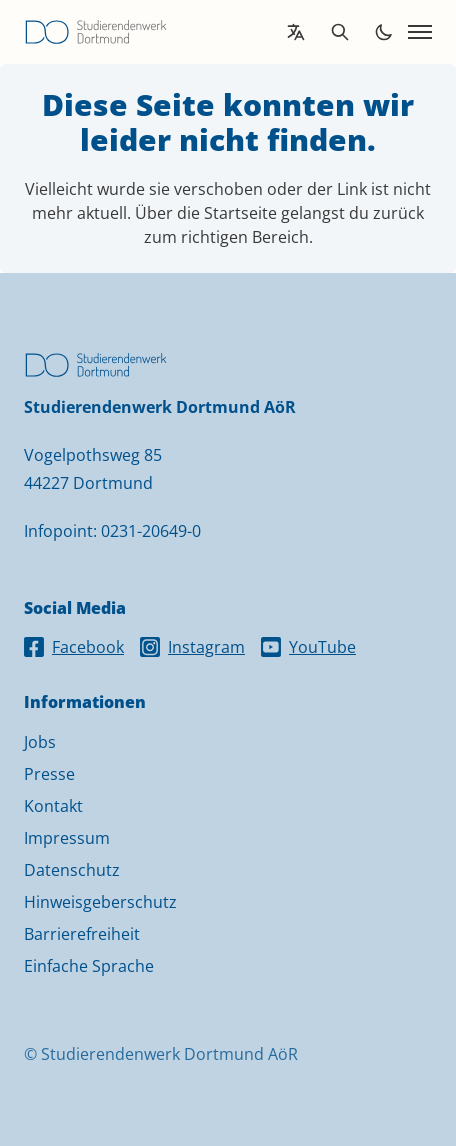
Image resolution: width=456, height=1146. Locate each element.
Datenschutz (72, 870)
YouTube (308, 647)
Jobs (40, 742)
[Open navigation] (420, 32)
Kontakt (53, 806)
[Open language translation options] (296, 32)
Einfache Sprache (89, 966)
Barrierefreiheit (82, 934)
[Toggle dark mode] (384, 32)
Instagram (192, 647)
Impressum (67, 838)
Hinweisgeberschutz (100, 902)
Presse (49, 774)
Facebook (74, 647)
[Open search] (340, 32)
